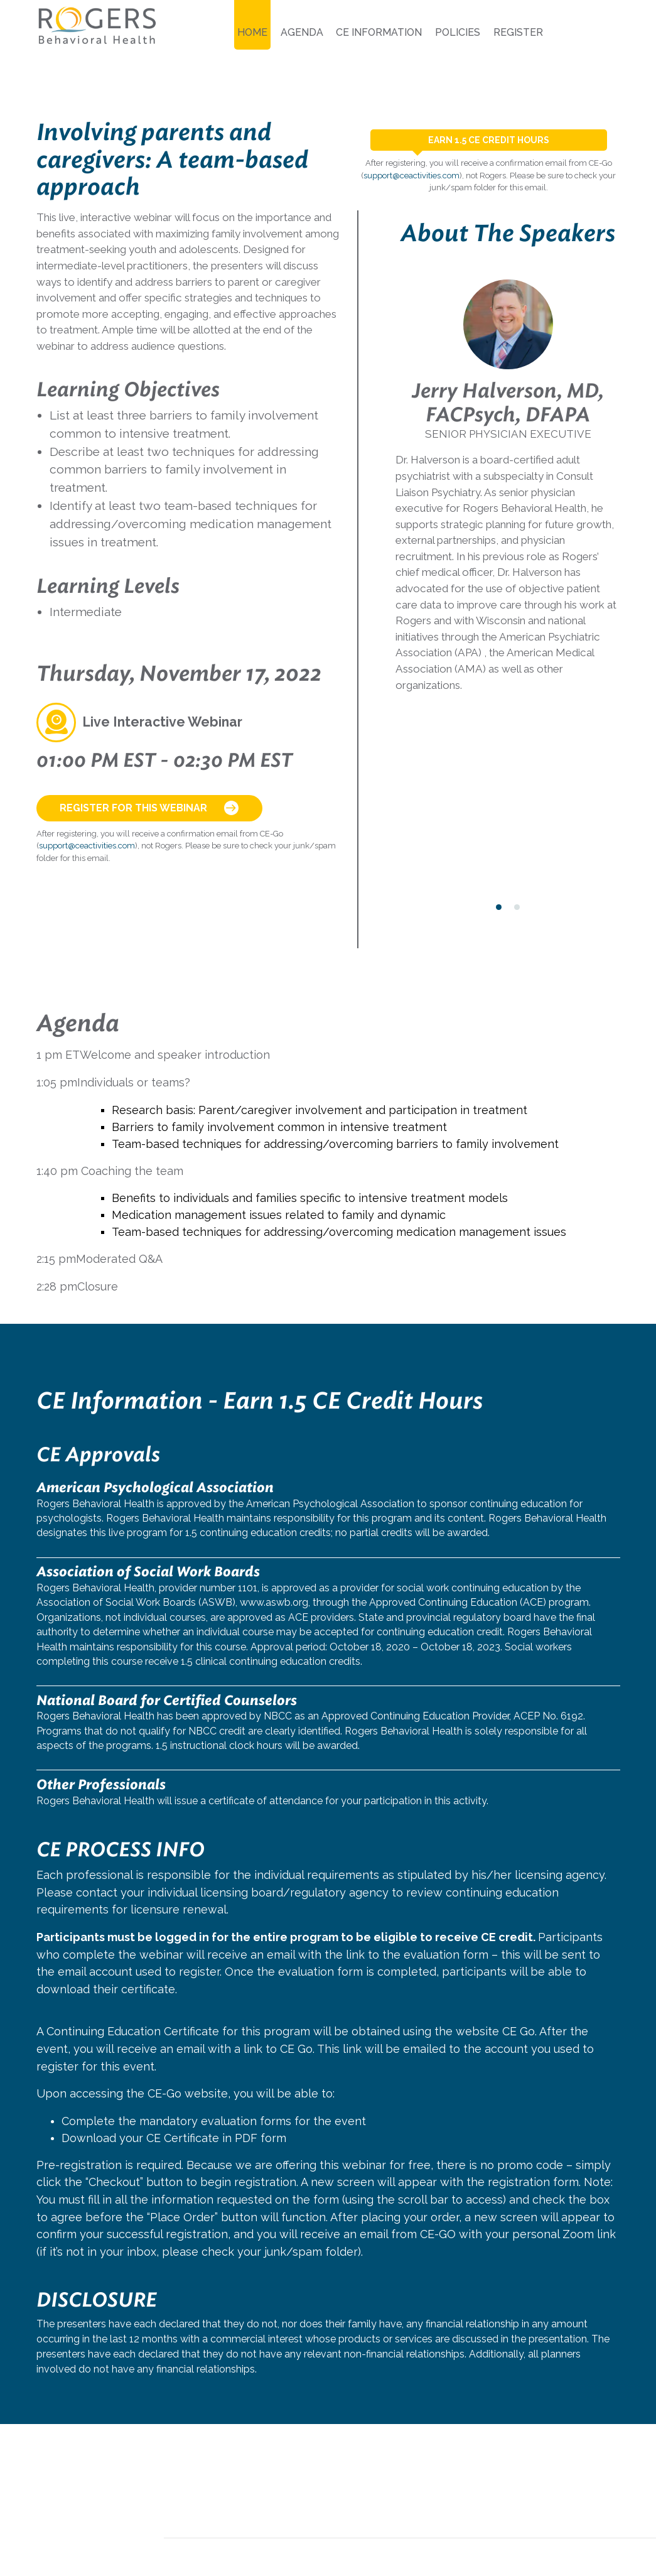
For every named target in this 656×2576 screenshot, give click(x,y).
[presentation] (402, 320)
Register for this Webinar (149, 808)
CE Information (379, 32)
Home (252, 32)
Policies (457, 32)
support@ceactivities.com (87, 845)
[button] (499, 907)
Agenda (302, 32)
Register (518, 32)
